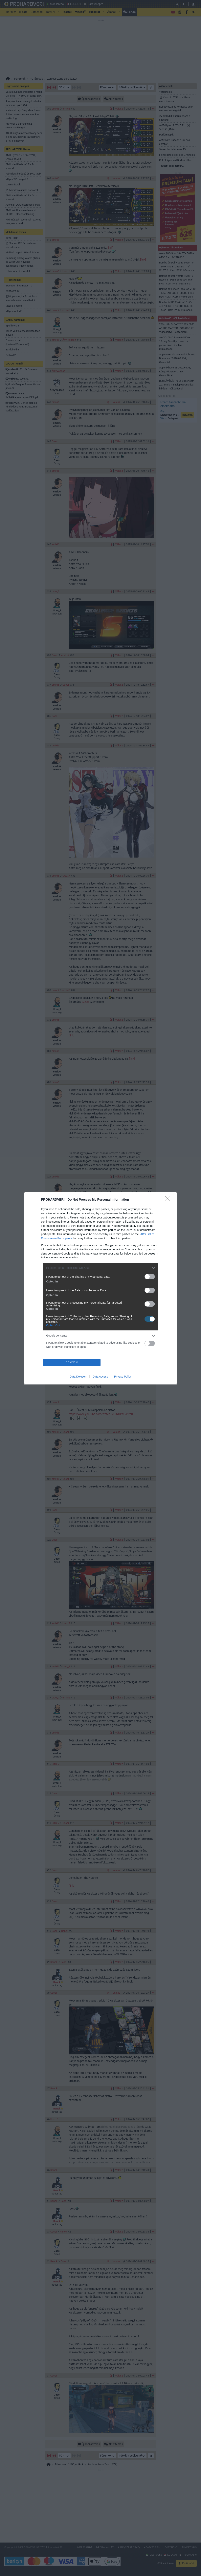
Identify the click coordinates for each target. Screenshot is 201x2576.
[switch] (150, 1276)
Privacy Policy (122, 1376)
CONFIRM (71, 1362)
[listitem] (100, 1268)
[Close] (169, 1200)
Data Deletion (78, 1376)
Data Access (100, 1376)
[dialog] (100, 1288)
